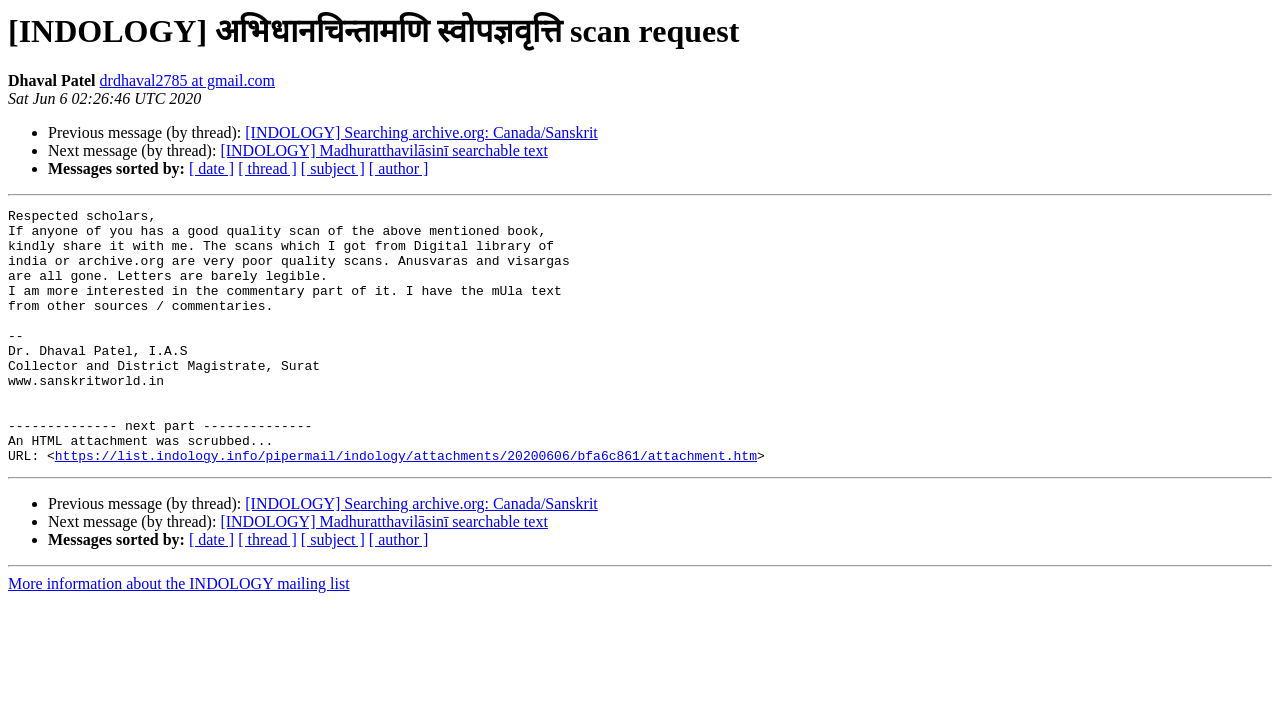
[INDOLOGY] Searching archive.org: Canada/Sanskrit (421, 132)
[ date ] (211, 168)
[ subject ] (333, 168)
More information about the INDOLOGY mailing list (179, 634)
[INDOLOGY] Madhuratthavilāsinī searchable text (383, 150)
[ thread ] (267, 168)
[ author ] (399, 168)
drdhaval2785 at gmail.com (188, 80)
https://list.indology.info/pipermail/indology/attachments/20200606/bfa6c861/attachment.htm (406, 506)
